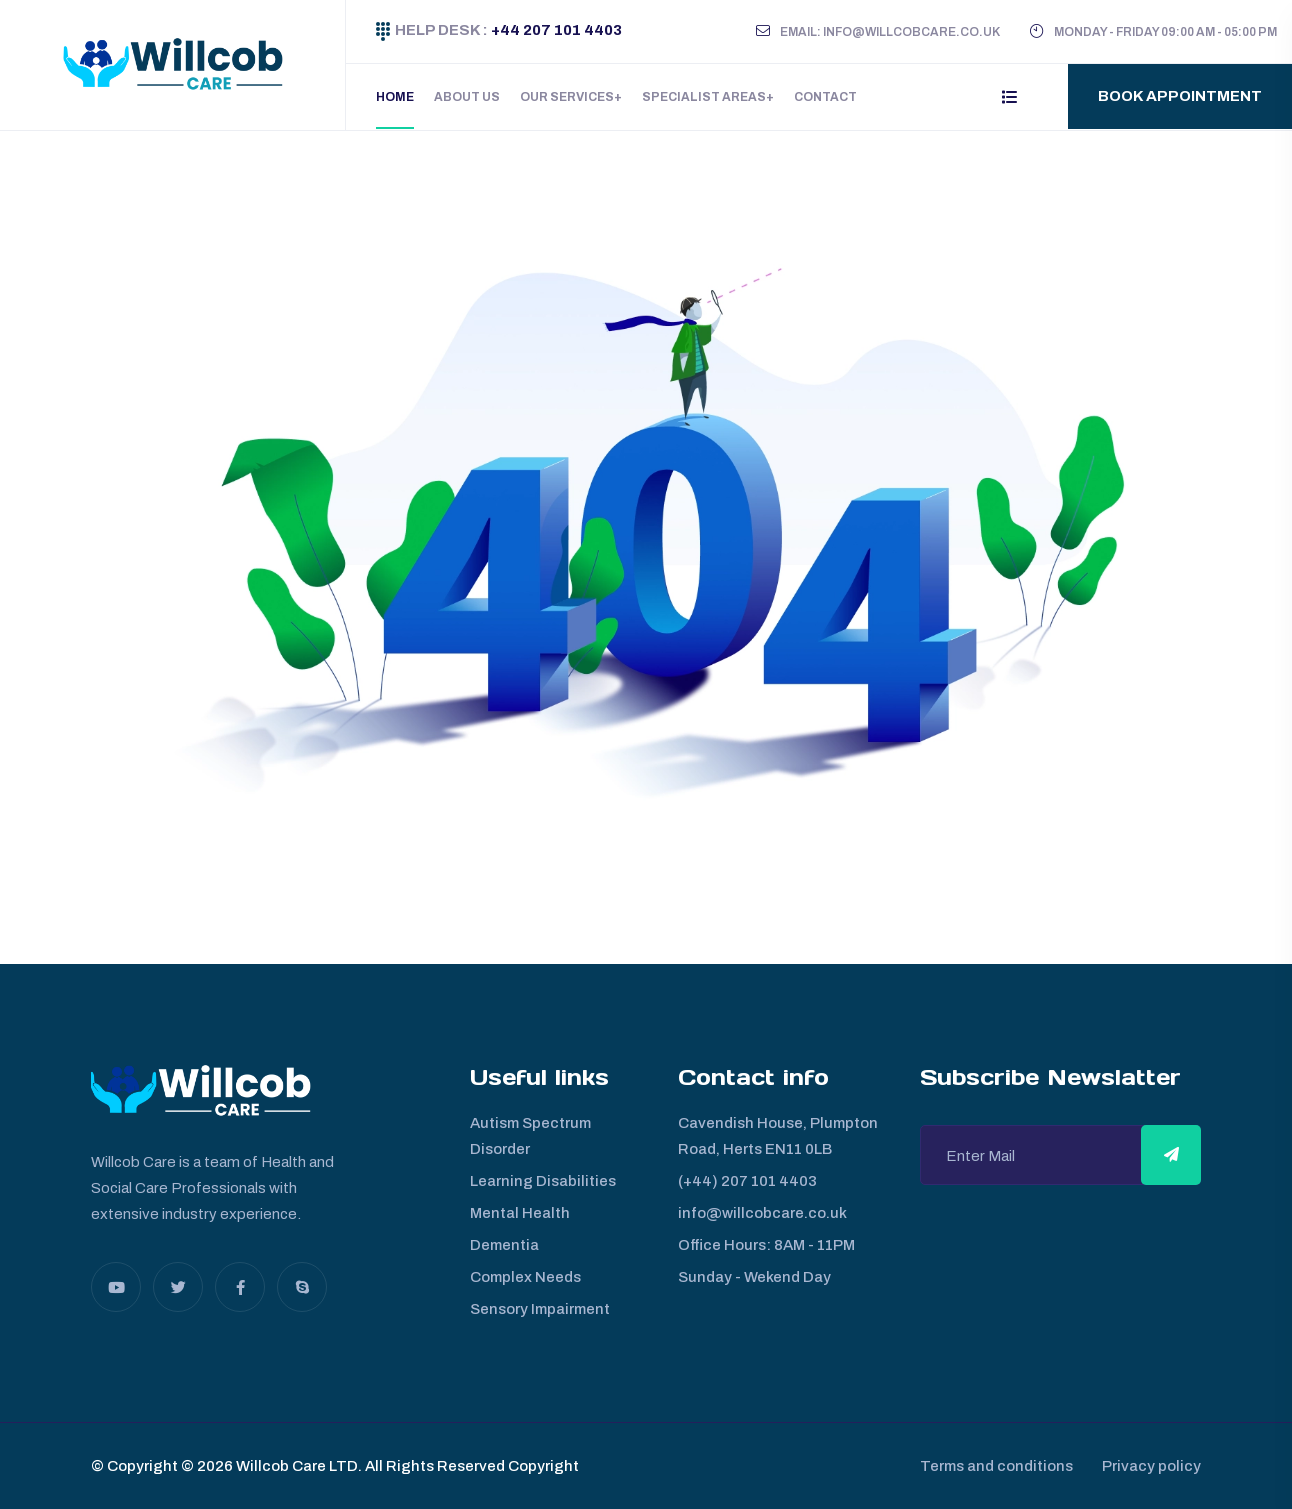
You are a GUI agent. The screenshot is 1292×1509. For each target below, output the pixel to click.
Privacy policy (1151, 1466)
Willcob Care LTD (295, 1466)
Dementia (504, 1245)
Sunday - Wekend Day (754, 1277)
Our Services (567, 97)
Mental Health (520, 1213)
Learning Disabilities (543, 1181)
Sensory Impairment (540, 1309)
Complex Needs (525, 1277)
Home (395, 97)
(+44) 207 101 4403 (747, 1181)
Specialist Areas (704, 97)
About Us (467, 97)
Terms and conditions (995, 1466)
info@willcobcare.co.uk (762, 1213)
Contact (825, 97)
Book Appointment (1180, 96)
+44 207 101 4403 (555, 30)
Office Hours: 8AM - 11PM (766, 1245)
